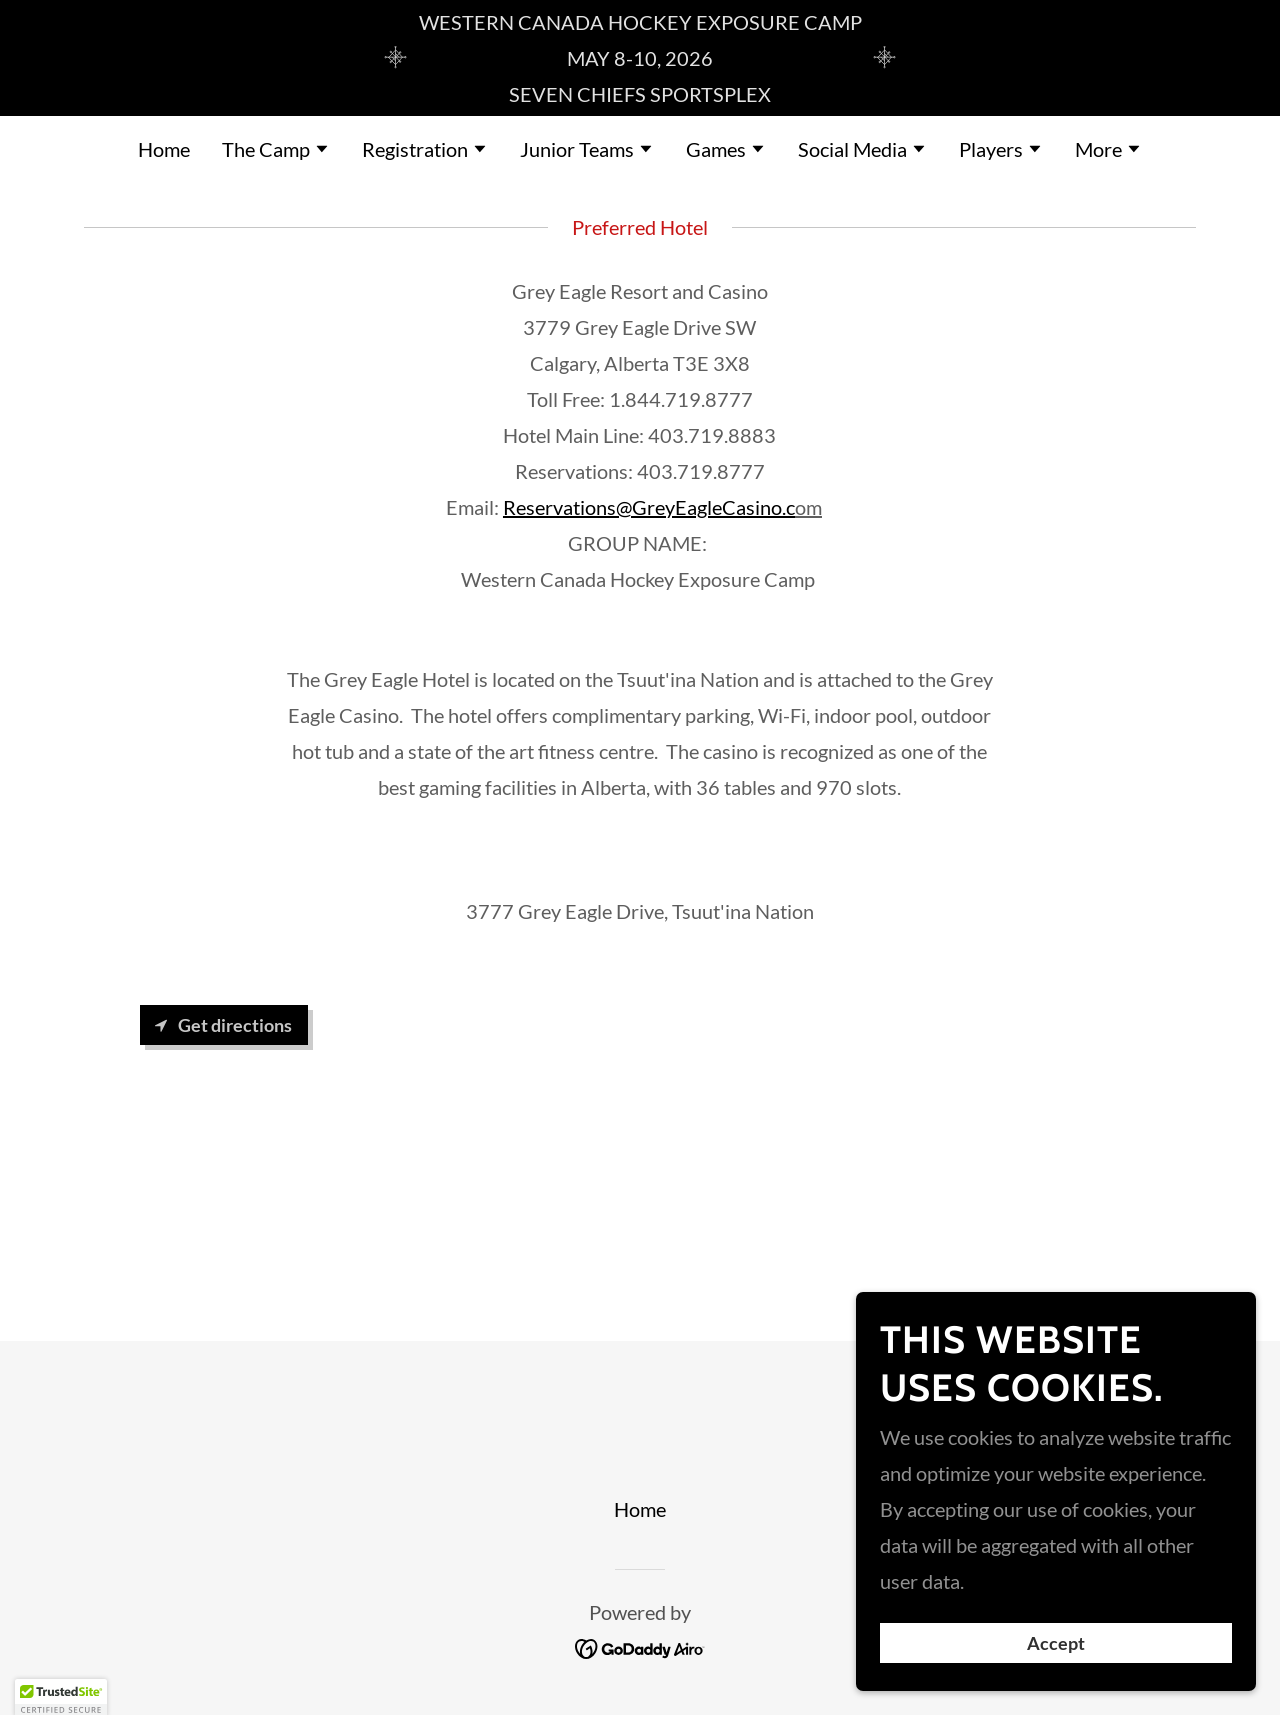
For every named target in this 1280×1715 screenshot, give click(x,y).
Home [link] (164, 149)
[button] (276, 151)
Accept (1056, 1657)
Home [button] (640, 1509)
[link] (640, 1646)
